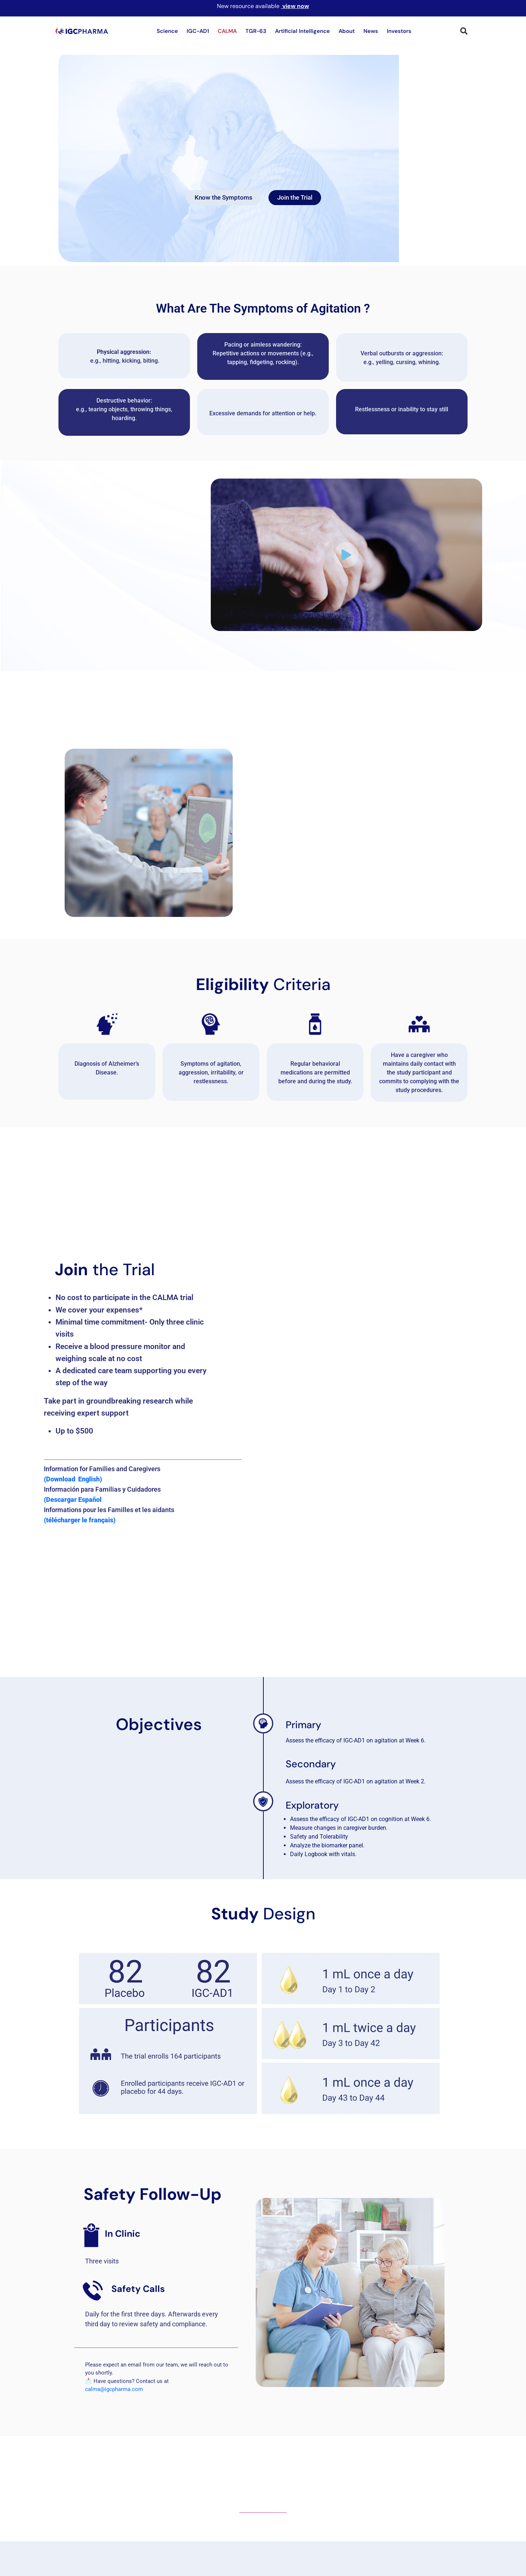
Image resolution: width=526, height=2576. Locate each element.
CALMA (227, 31)
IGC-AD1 (198, 31)
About (347, 31)
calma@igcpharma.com (114, 2394)
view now (295, 6)
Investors (399, 31)
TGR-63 (255, 31)
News (370, 31)
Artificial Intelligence (302, 31)
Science (167, 31)
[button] (464, 31)
